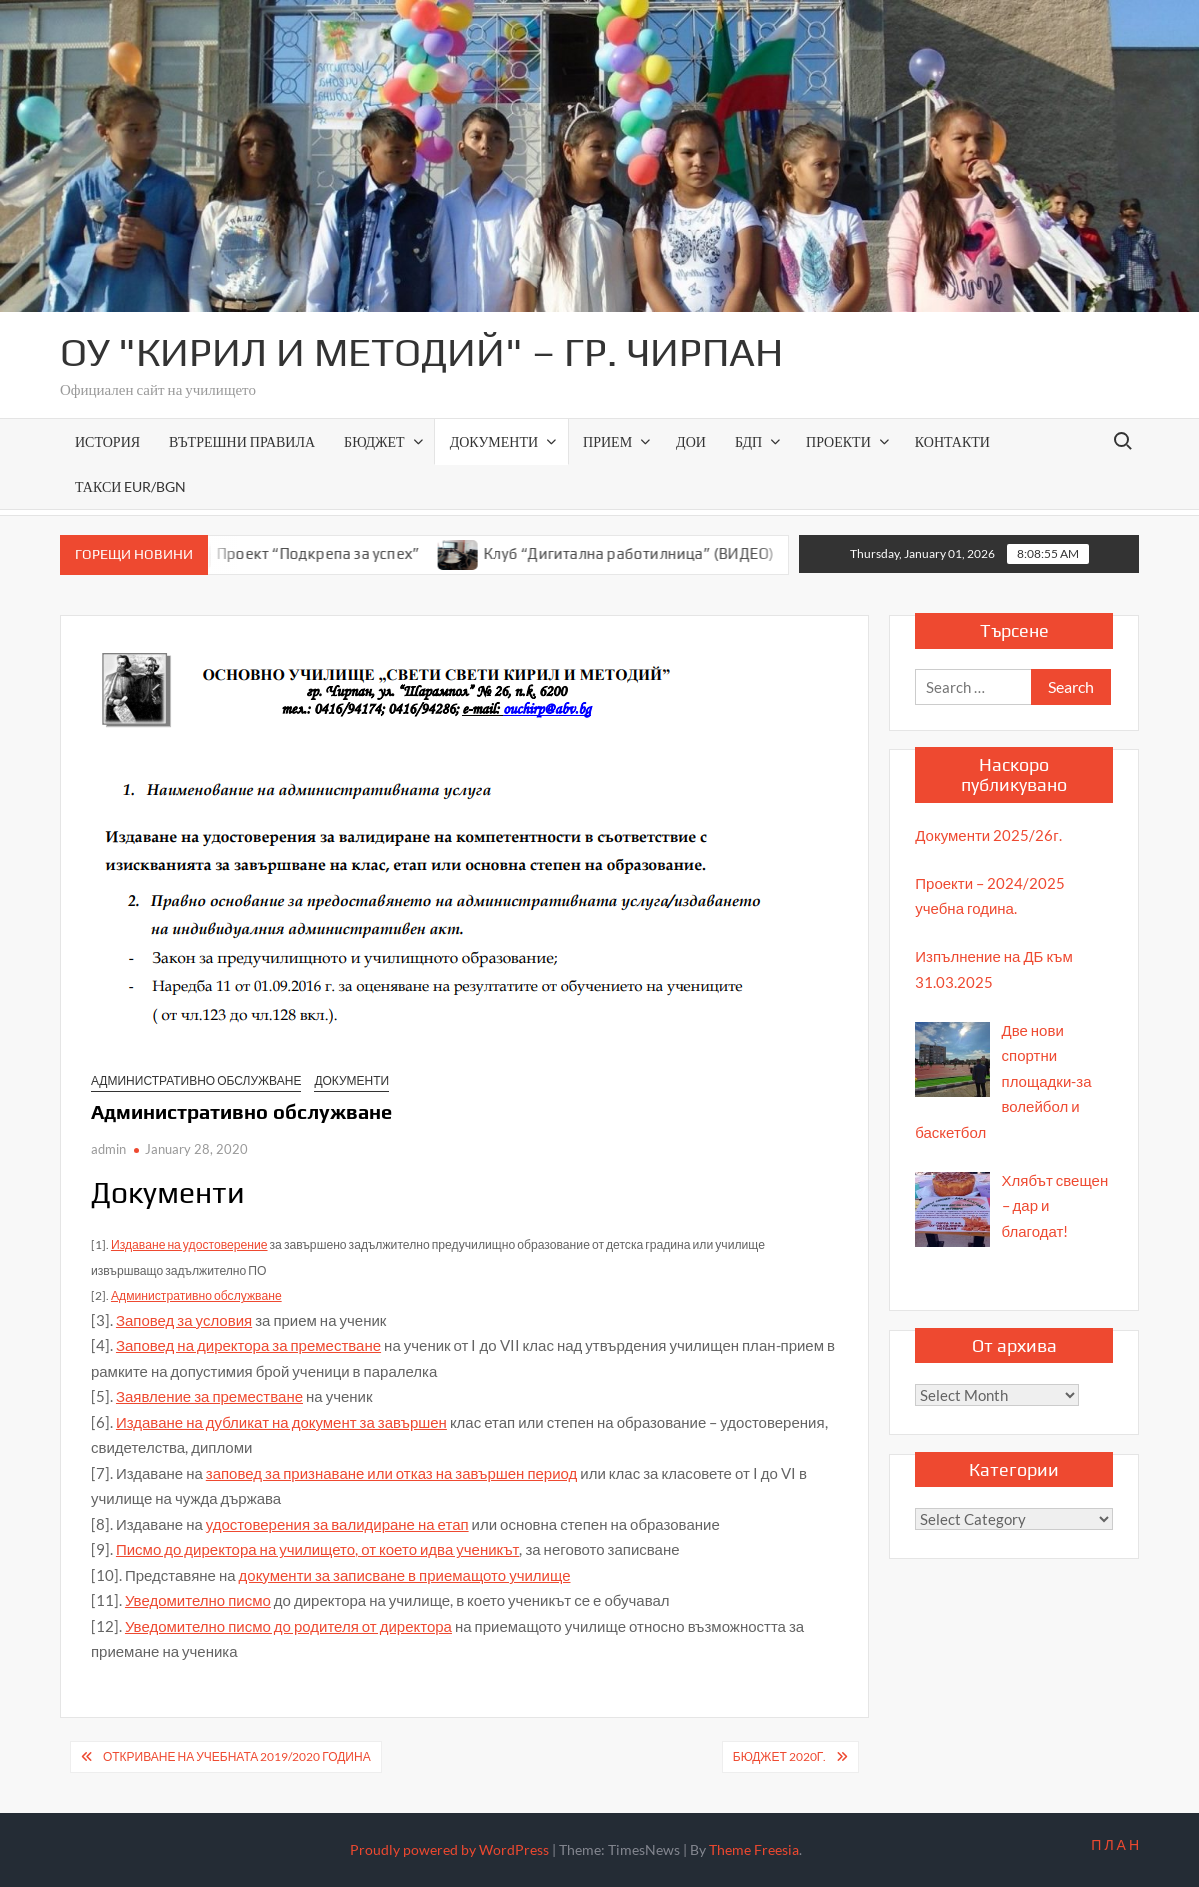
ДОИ (691, 441)
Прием (607, 441)
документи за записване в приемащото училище (405, 1575)
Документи (494, 441)
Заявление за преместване (209, 1396)
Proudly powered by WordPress (449, 1849)
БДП (748, 441)
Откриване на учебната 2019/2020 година (237, 1756)
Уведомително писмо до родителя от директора (288, 1626)
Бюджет (374, 441)
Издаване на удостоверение (189, 1244)
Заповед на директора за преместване (248, 1345)
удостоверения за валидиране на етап (337, 1524)
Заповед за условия (184, 1320)
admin (108, 1149)
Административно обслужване (196, 1080)
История (107, 441)
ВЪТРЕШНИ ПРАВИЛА (242, 441)
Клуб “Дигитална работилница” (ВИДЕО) (643, 553)
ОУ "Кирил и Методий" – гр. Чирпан (421, 352)
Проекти (838, 441)
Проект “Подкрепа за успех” (332, 553)
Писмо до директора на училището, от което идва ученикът (317, 1549)
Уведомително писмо (198, 1600)
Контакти (952, 441)
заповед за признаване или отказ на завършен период (392, 1473)
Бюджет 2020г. (780, 1756)
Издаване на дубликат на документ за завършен (281, 1422)
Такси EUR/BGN (130, 486)
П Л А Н (1115, 1844)
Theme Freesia (754, 1849)
